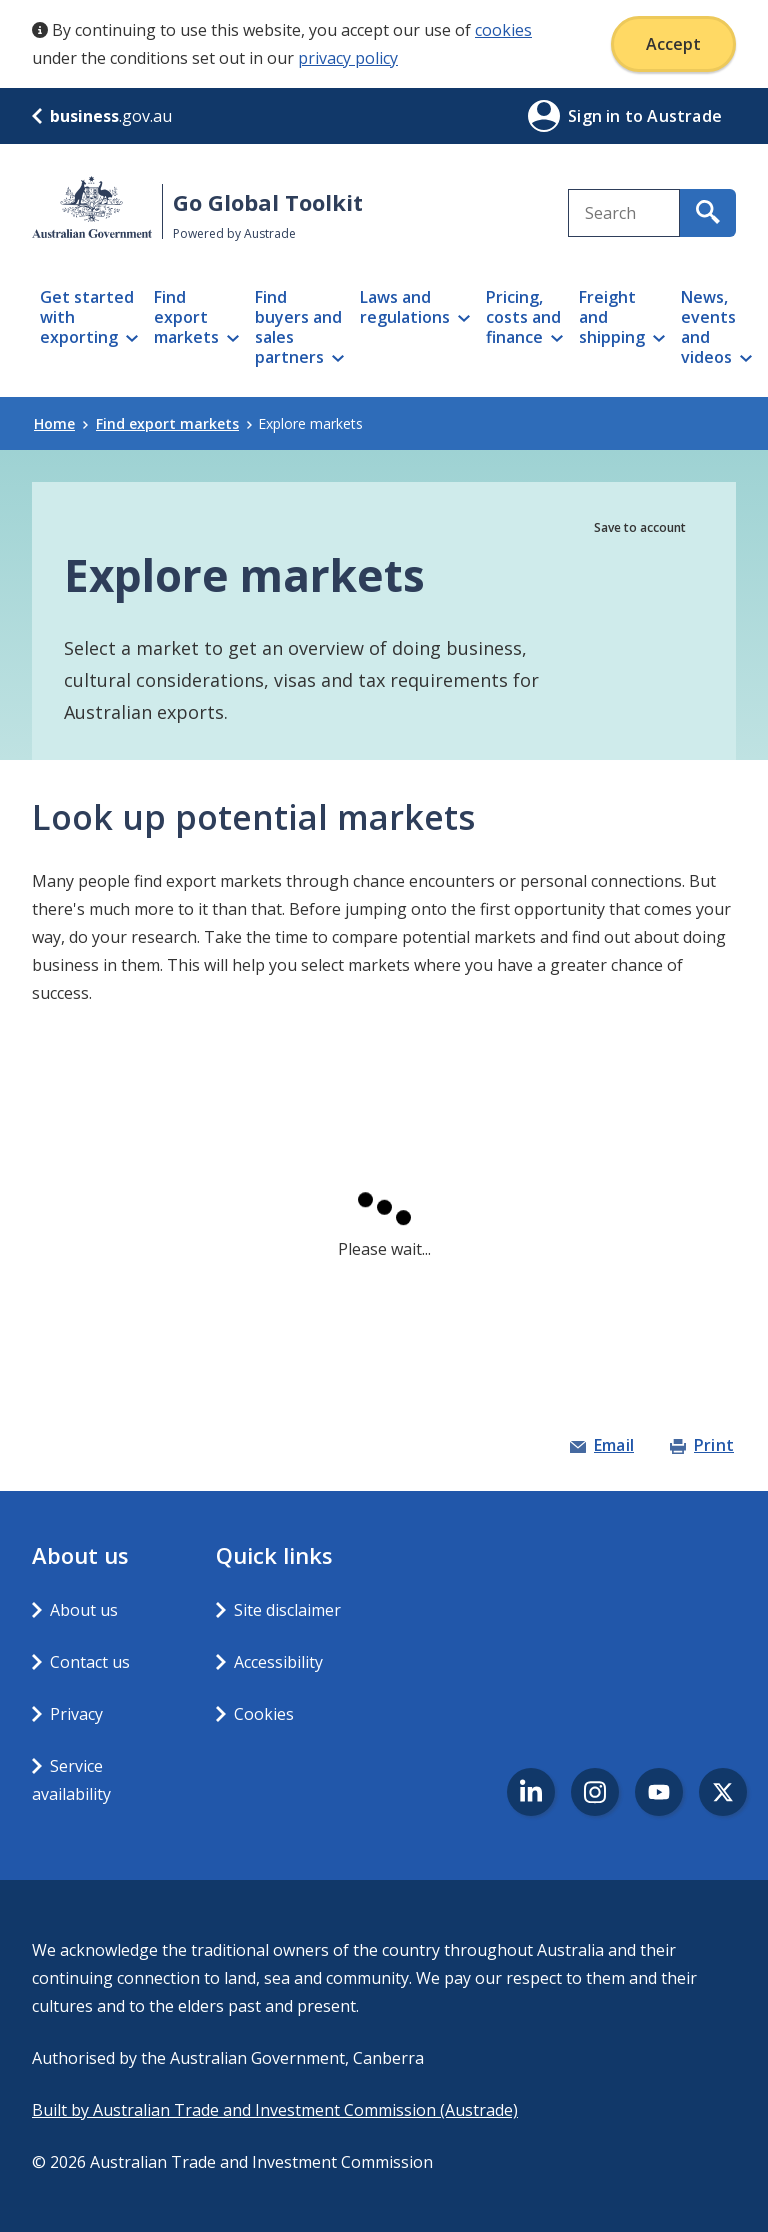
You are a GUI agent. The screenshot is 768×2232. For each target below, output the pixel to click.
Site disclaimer (287, 1610)
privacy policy (348, 58)
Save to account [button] (640, 527)
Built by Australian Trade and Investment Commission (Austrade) (275, 2110)
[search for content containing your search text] (708, 213)
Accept (673, 44)
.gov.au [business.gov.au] (102, 116)
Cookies (264, 1714)
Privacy (76, 1714)
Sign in (596, 116)
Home (61, 423)
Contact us (90, 1662)
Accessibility (278, 1662)
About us (84, 1610)
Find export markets (174, 423)
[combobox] (624, 213)
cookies (503, 30)
